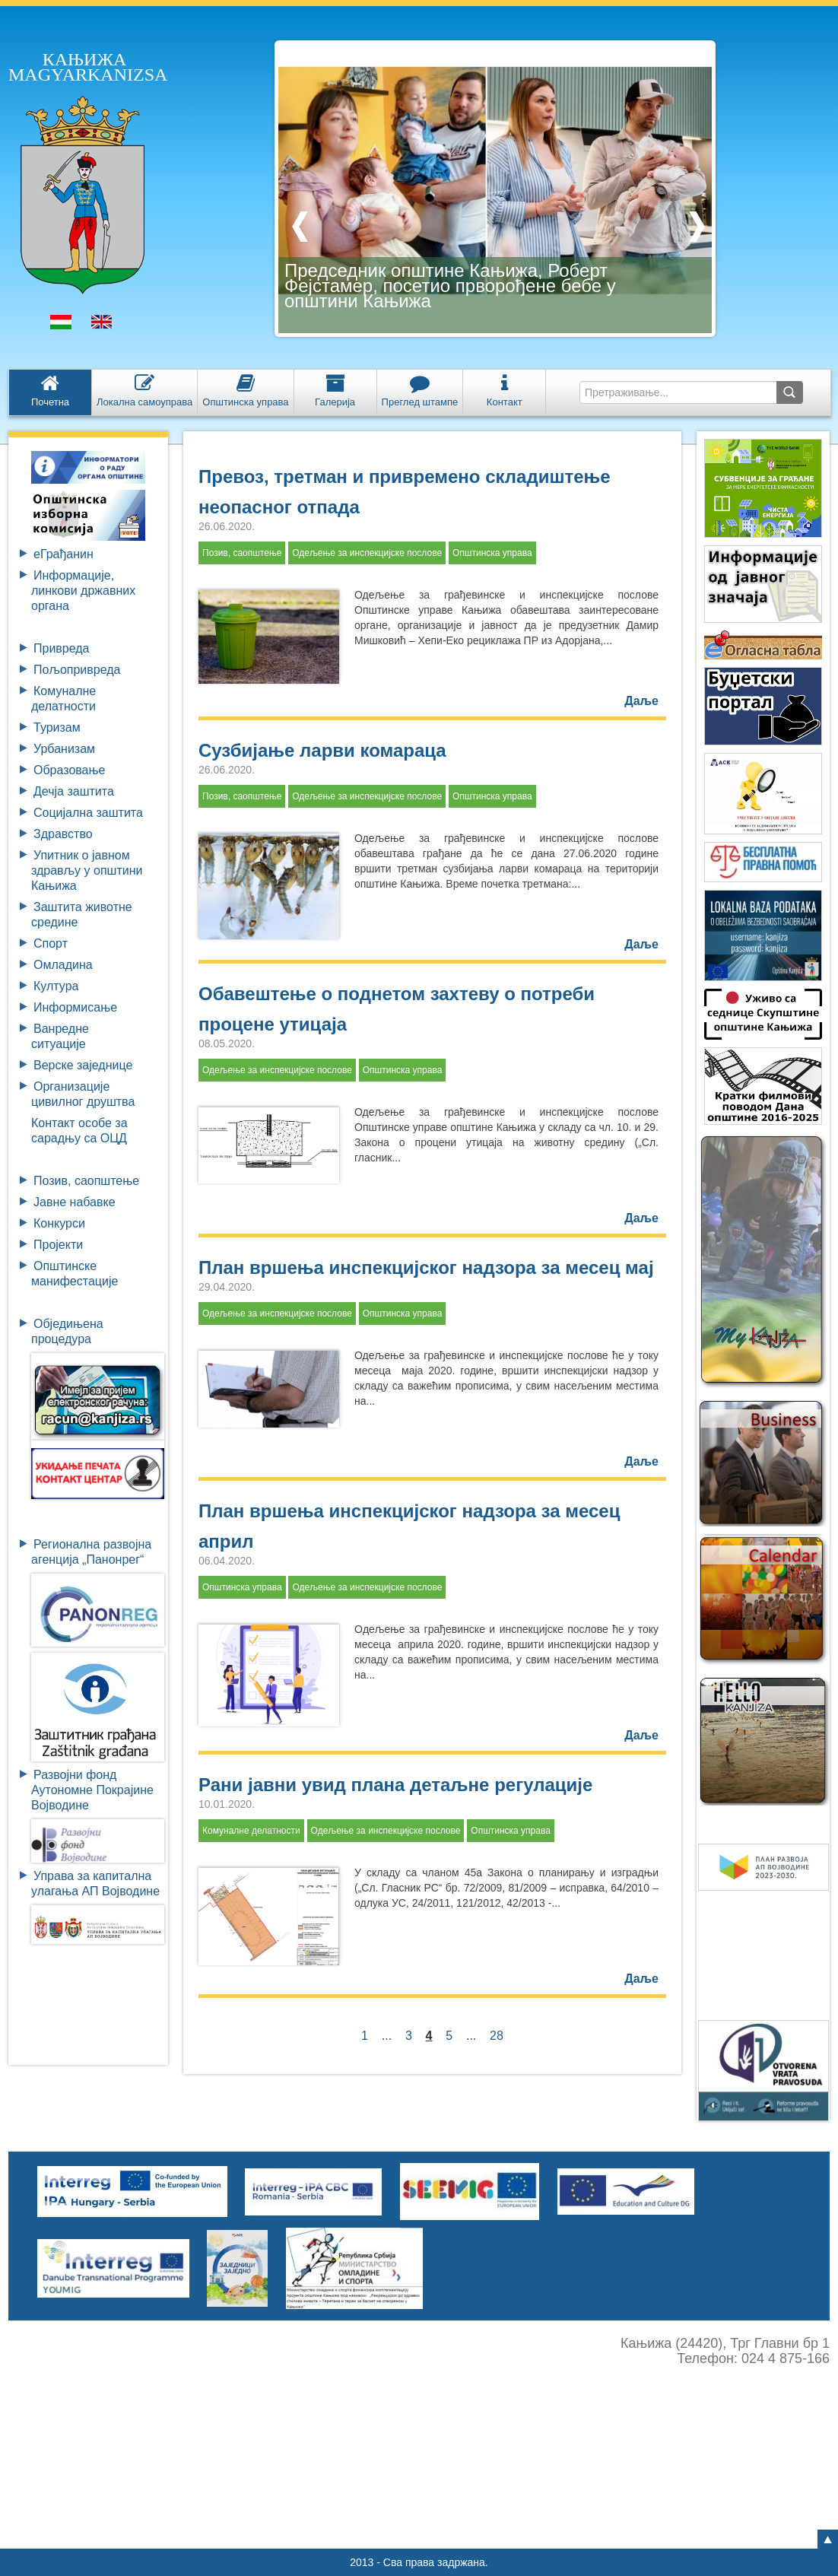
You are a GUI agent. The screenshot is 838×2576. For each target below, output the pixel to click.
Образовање (69, 770)
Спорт (50, 943)
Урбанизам (64, 748)
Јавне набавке (74, 1202)
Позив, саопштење (86, 1180)
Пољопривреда (76, 669)
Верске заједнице (82, 1065)
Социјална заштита (88, 812)
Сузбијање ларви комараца (322, 750)
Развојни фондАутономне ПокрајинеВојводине (92, 1790)
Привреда (61, 648)
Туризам (57, 727)
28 (496, 2035)
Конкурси (59, 1223)
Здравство (63, 833)
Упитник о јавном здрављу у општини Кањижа (86, 870)
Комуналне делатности (251, 1830)
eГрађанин (63, 554)
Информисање (75, 1007)
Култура (55, 986)
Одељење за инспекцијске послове (367, 553)
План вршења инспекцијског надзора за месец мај (426, 1267)
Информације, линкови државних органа (83, 590)
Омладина (63, 964)
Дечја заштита (73, 791)
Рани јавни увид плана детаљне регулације (395, 1784)
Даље (641, 700)
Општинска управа (492, 553)
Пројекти (58, 1244)
